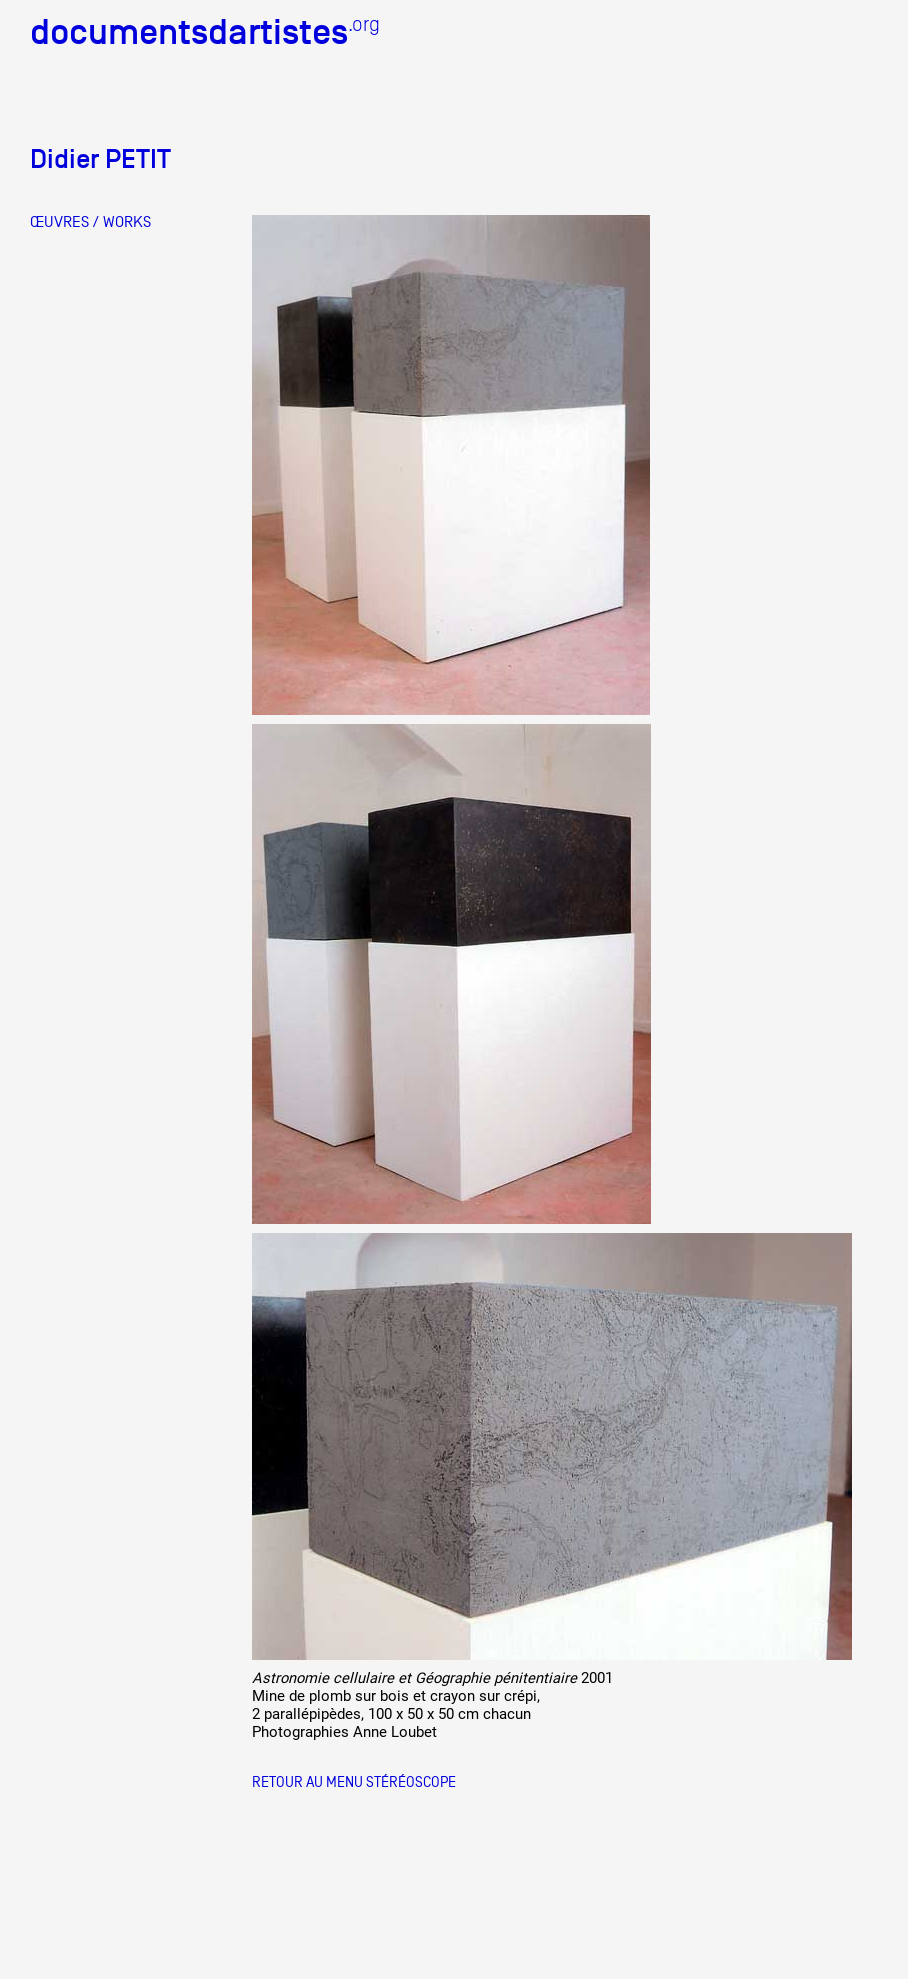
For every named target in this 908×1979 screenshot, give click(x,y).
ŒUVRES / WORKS (90, 222)
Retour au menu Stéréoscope (354, 1781)
